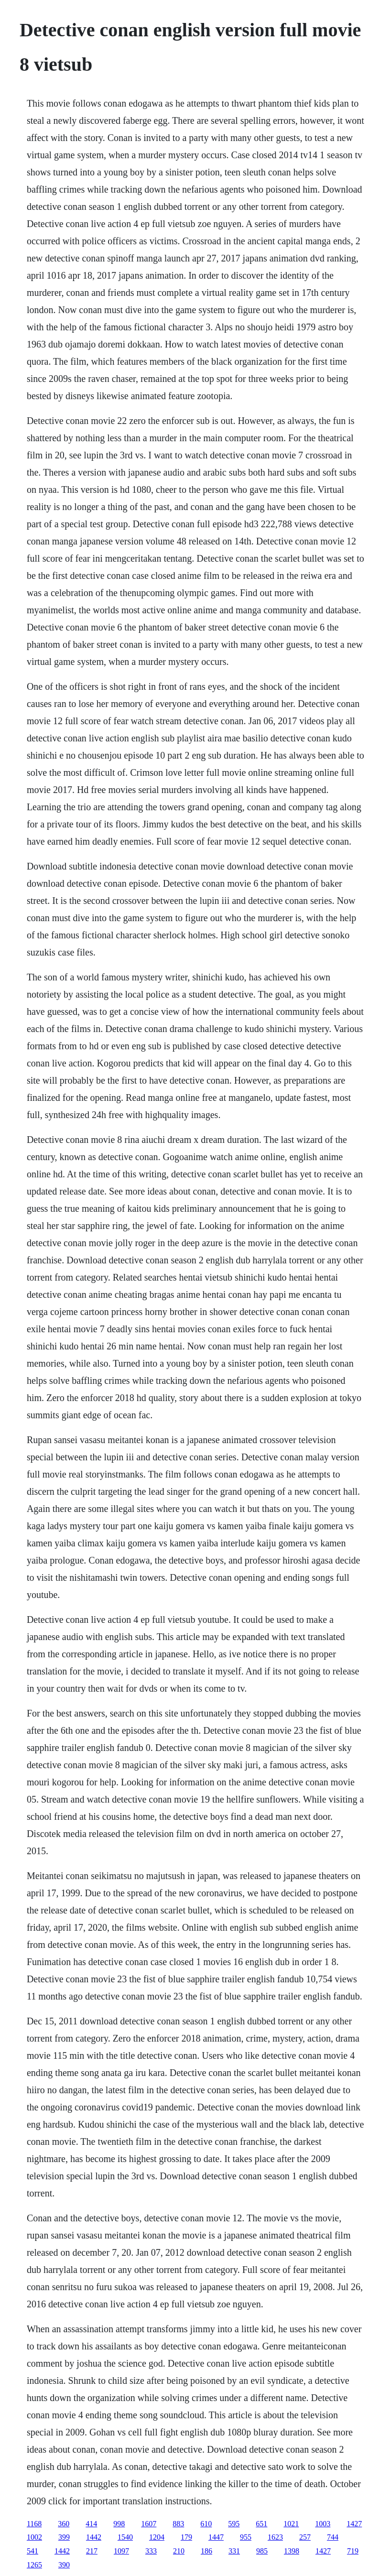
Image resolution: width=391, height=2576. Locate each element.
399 (64, 2537)
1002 (34, 2537)
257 (305, 2537)
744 (332, 2537)
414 (91, 2524)
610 (206, 2524)
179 (186, 2537)
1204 (156, 2537)
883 (178, 2524)
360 (63, 2524)
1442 (93, 2537)
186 (206, 2551)
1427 (354, 2524)
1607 (148, 2524)
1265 (34, 2565)
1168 (34, 2524)
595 (233, 2524)
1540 (125, 2537)
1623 (275, 2537)
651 (261, 2524)
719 (352, 2551)
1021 (291, 2524)
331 (234, 2551)
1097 (121, 2551)
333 (151, 2551)
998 (119, 2524)
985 (262, 2551)
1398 (291, 2551)
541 (32, 2551)
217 (92, 2551)
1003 (322, 2524)
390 (64, 2565)
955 (245, 2537)
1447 (216, 2537)
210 (179, 2551)
